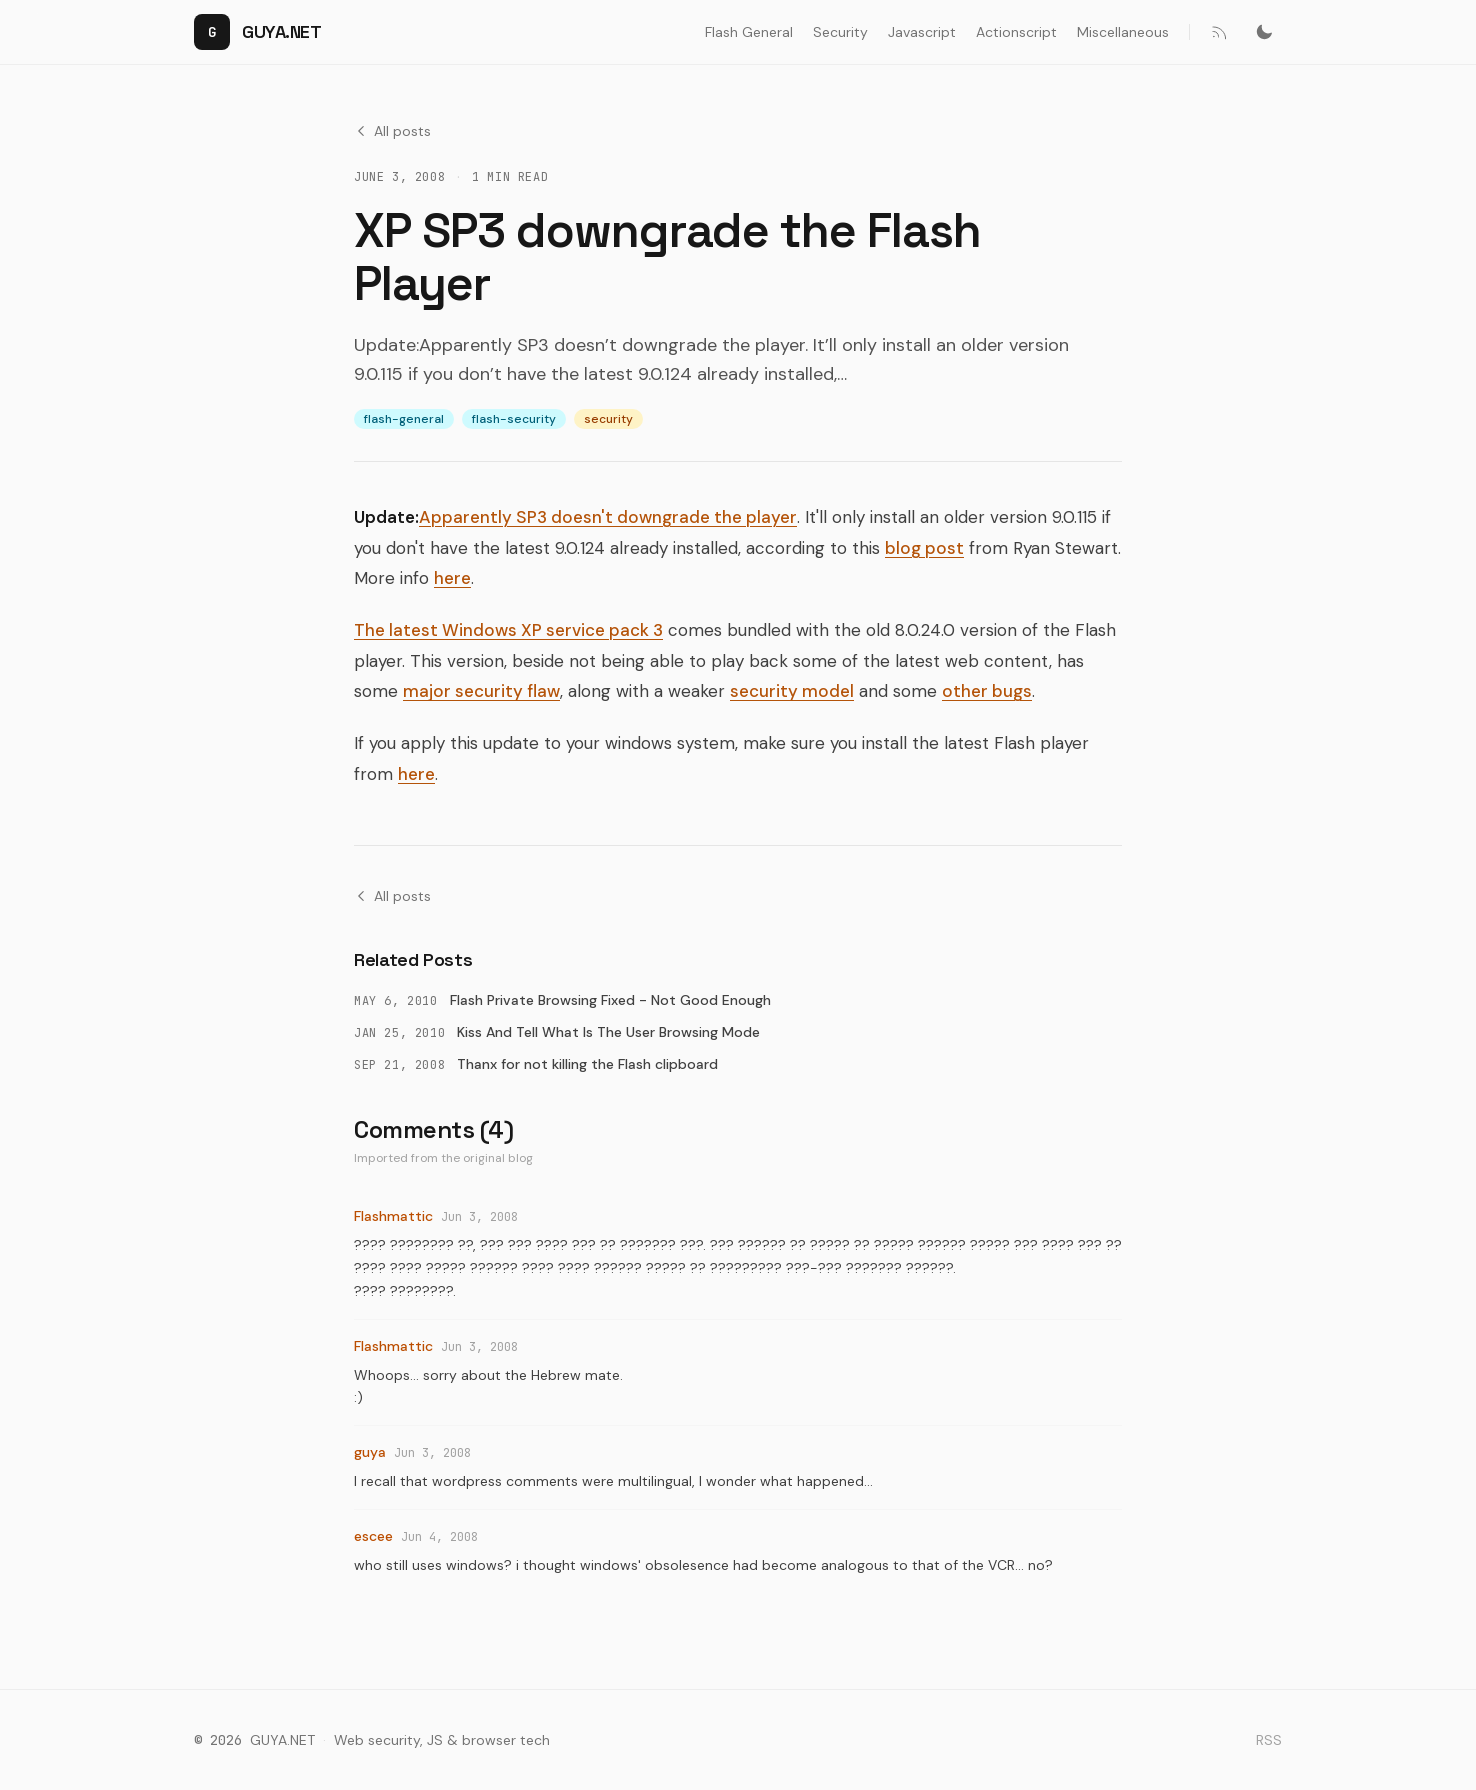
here (452, 578)
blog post (924, 548)
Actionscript (1016, 32)
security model (792, 691)
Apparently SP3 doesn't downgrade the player (608, 517)
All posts (392, 131)
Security (840, 32)
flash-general (404, 419)
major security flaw (481, 691)
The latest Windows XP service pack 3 (508, 630)
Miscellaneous (1123, 32)
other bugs (987, 691)
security (608, 419)
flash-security (514, 419)
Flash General (749, 32)
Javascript (922, 32)
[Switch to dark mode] (1264, 32)
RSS (1269, 1740)
